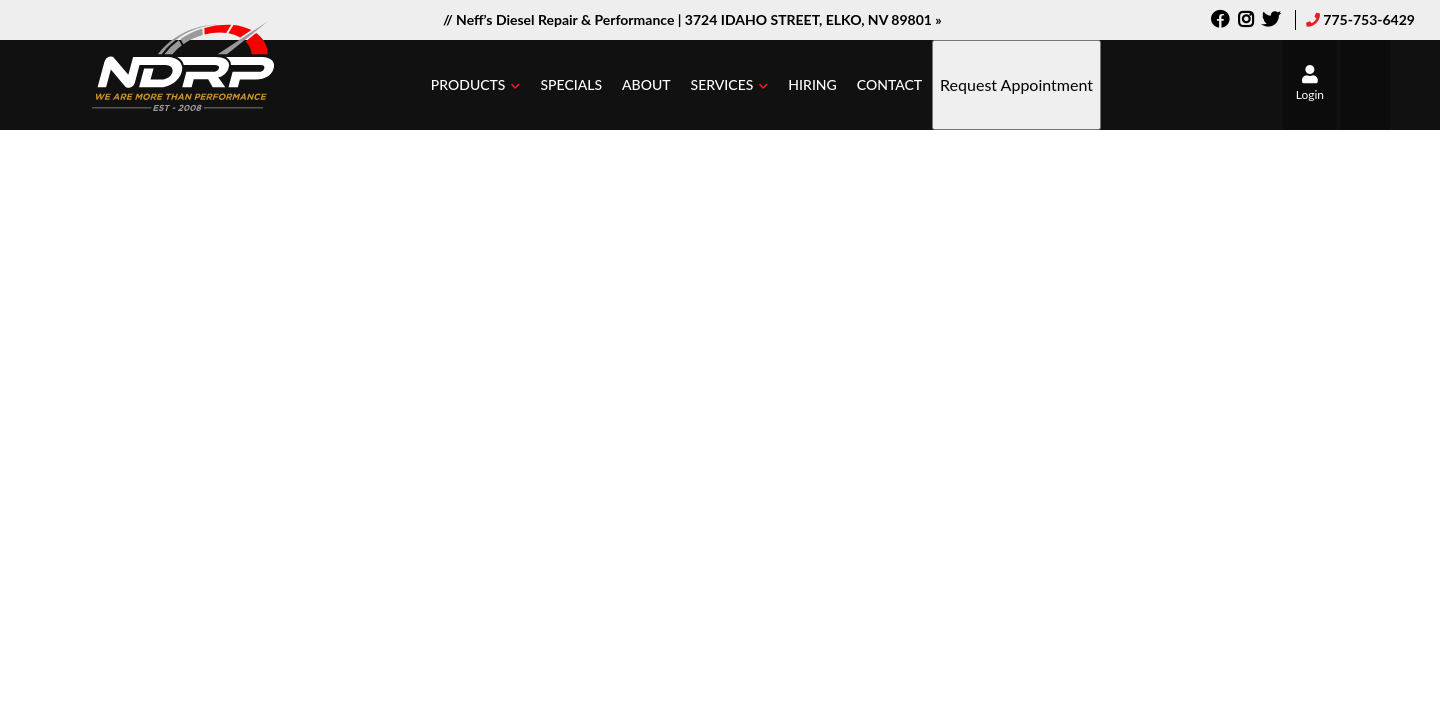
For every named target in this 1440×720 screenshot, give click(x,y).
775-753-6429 (1369, 19)
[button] (476, 85)
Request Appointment (1016, 84)
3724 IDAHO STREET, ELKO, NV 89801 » (813, 19)
